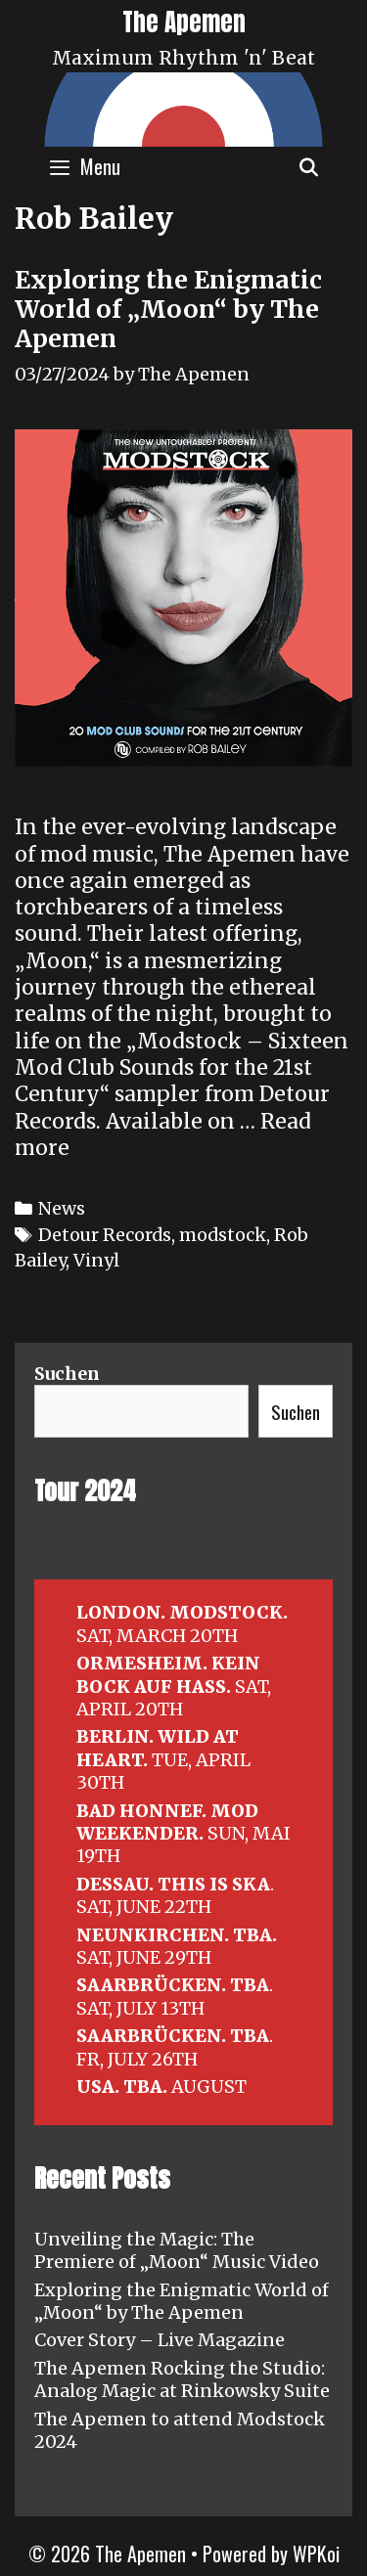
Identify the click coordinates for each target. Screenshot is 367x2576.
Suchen (67, 1373)
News (61, 1208)
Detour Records (104, 1234)
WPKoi (316, 2553)
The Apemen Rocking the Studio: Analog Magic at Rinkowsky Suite (182, 2379)
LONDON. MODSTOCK (179, 1612)
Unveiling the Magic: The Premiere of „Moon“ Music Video (176, 2250)
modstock (222, 1234)
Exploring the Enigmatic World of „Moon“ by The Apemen (168, 309)
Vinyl (96, 1260)
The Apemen (184, 22)
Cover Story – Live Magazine (159, 2340)
